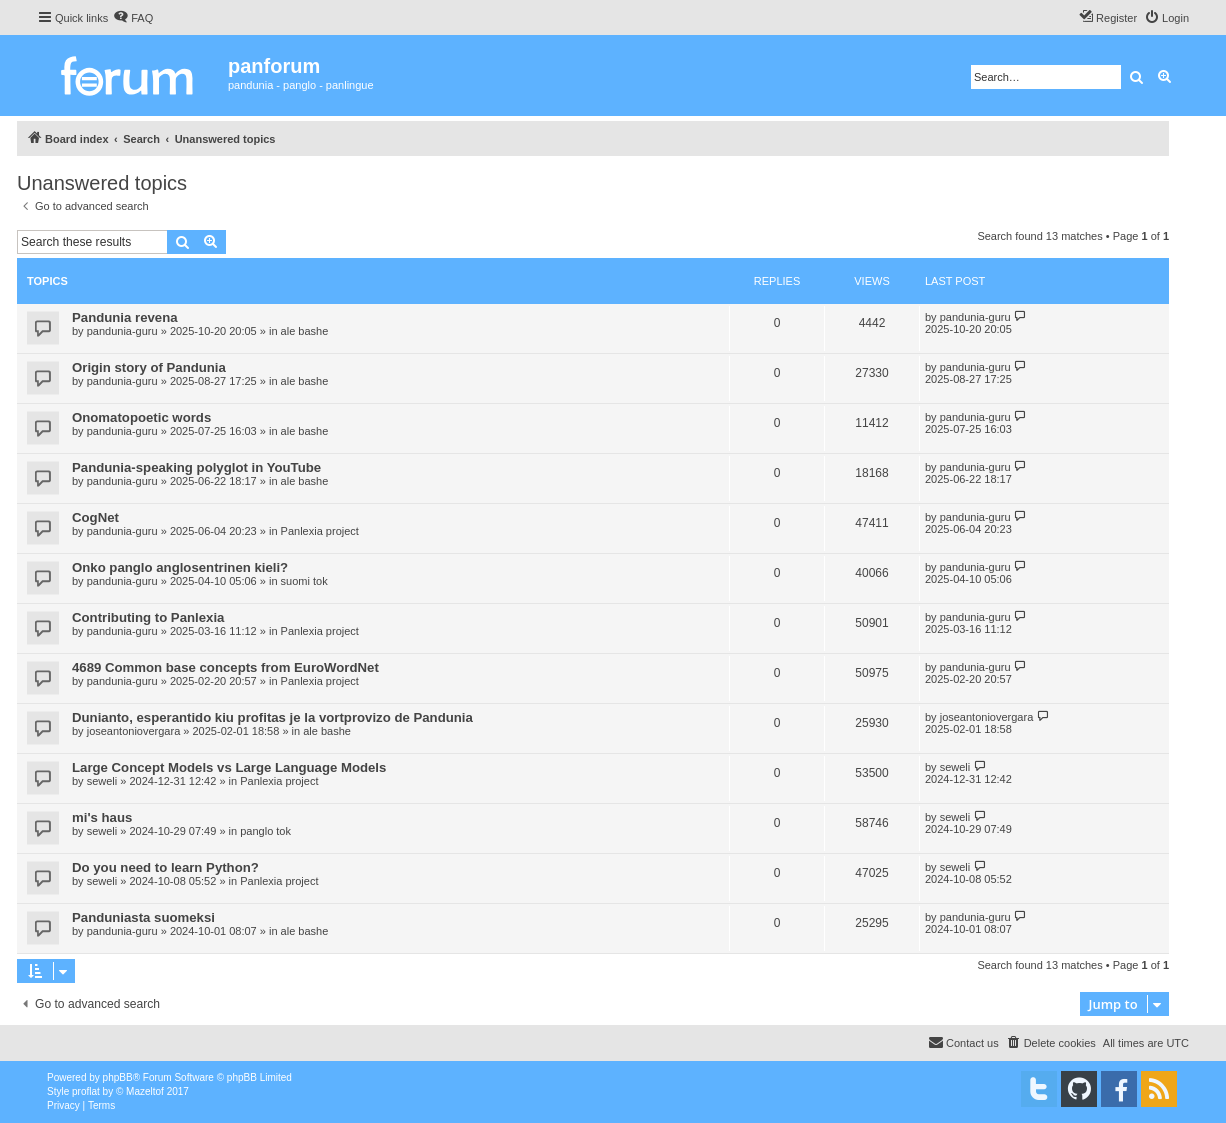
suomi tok (304, 581)
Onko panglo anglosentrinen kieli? (180, 567)
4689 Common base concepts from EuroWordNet (225, 667)
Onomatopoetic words (141, 417)
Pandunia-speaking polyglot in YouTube (196, 467)
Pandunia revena (125, 317)
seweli (102, 781)
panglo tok (265, 831)
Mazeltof (145, 1091)
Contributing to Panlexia (148, 617)
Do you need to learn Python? (165, 867)
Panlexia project (320, 531)
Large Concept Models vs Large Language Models (229, 767)
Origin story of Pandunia (149, 367)
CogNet (95, 517)
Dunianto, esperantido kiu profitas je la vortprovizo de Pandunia (272, 717)
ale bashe (305, 331)
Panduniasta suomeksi (143, 917)
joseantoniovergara (134, 731)
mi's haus (102, 817)
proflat (86, 1091)
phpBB (118, 1077)
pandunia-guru (122, 331)
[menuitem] (133, 18)
